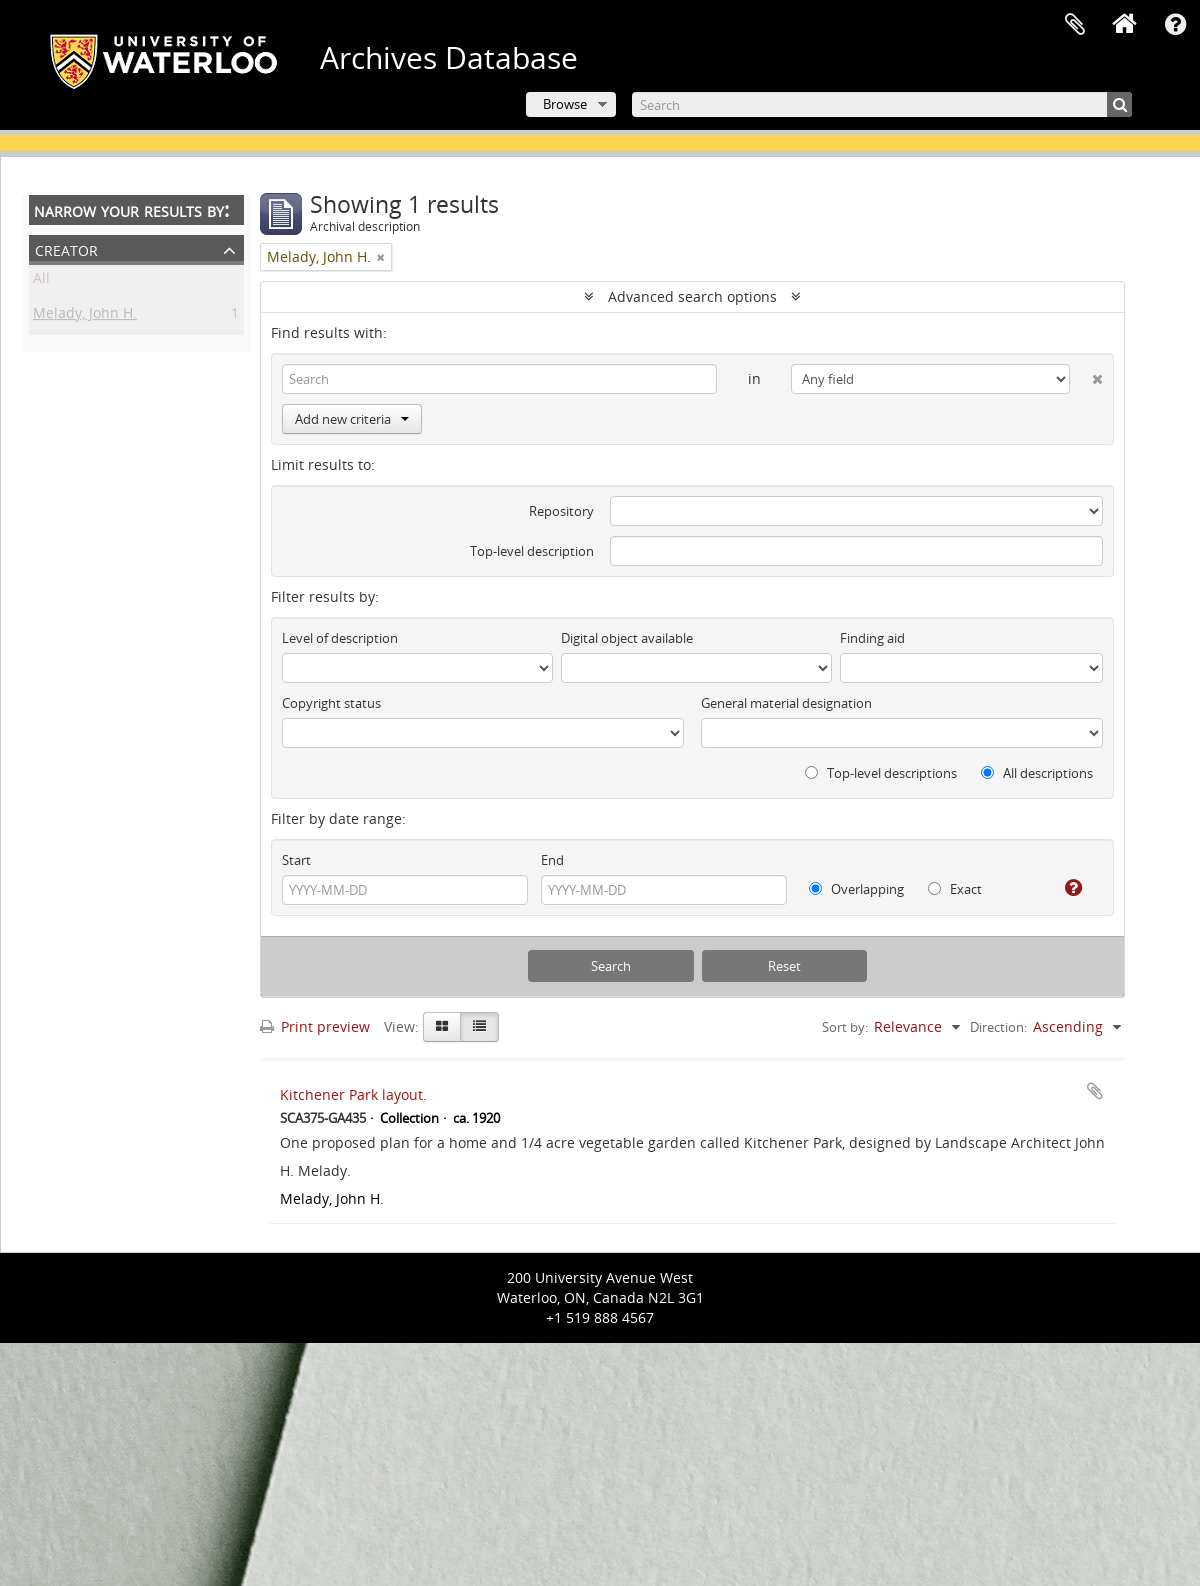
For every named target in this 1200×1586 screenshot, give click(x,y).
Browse (565, 104)
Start (296, 860)
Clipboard (1075, 25)
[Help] (1065, 888)
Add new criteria (352, 419)
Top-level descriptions (881, 773)
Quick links (1175, 25)
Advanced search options (692, 296)
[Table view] (479, 1027)
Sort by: (845, 1027)
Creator (66, 248)
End (552, 860)
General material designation (786, 703)
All (41, 281)
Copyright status (331, 703)
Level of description (340, 638)
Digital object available (627, 638)
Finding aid (872, 638)
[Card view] (442, 1027)
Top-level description (532, 551)
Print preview (315, 1026)
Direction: (998, 1027)
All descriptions (1037, 773)
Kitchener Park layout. (353, 1094)
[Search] (882, 104)
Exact (955, 889)
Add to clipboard (1095, 1091)
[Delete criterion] (1086, 375)
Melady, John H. (85, 316)
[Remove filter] (381, 257)
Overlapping (856, 889)
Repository (561, 511)
